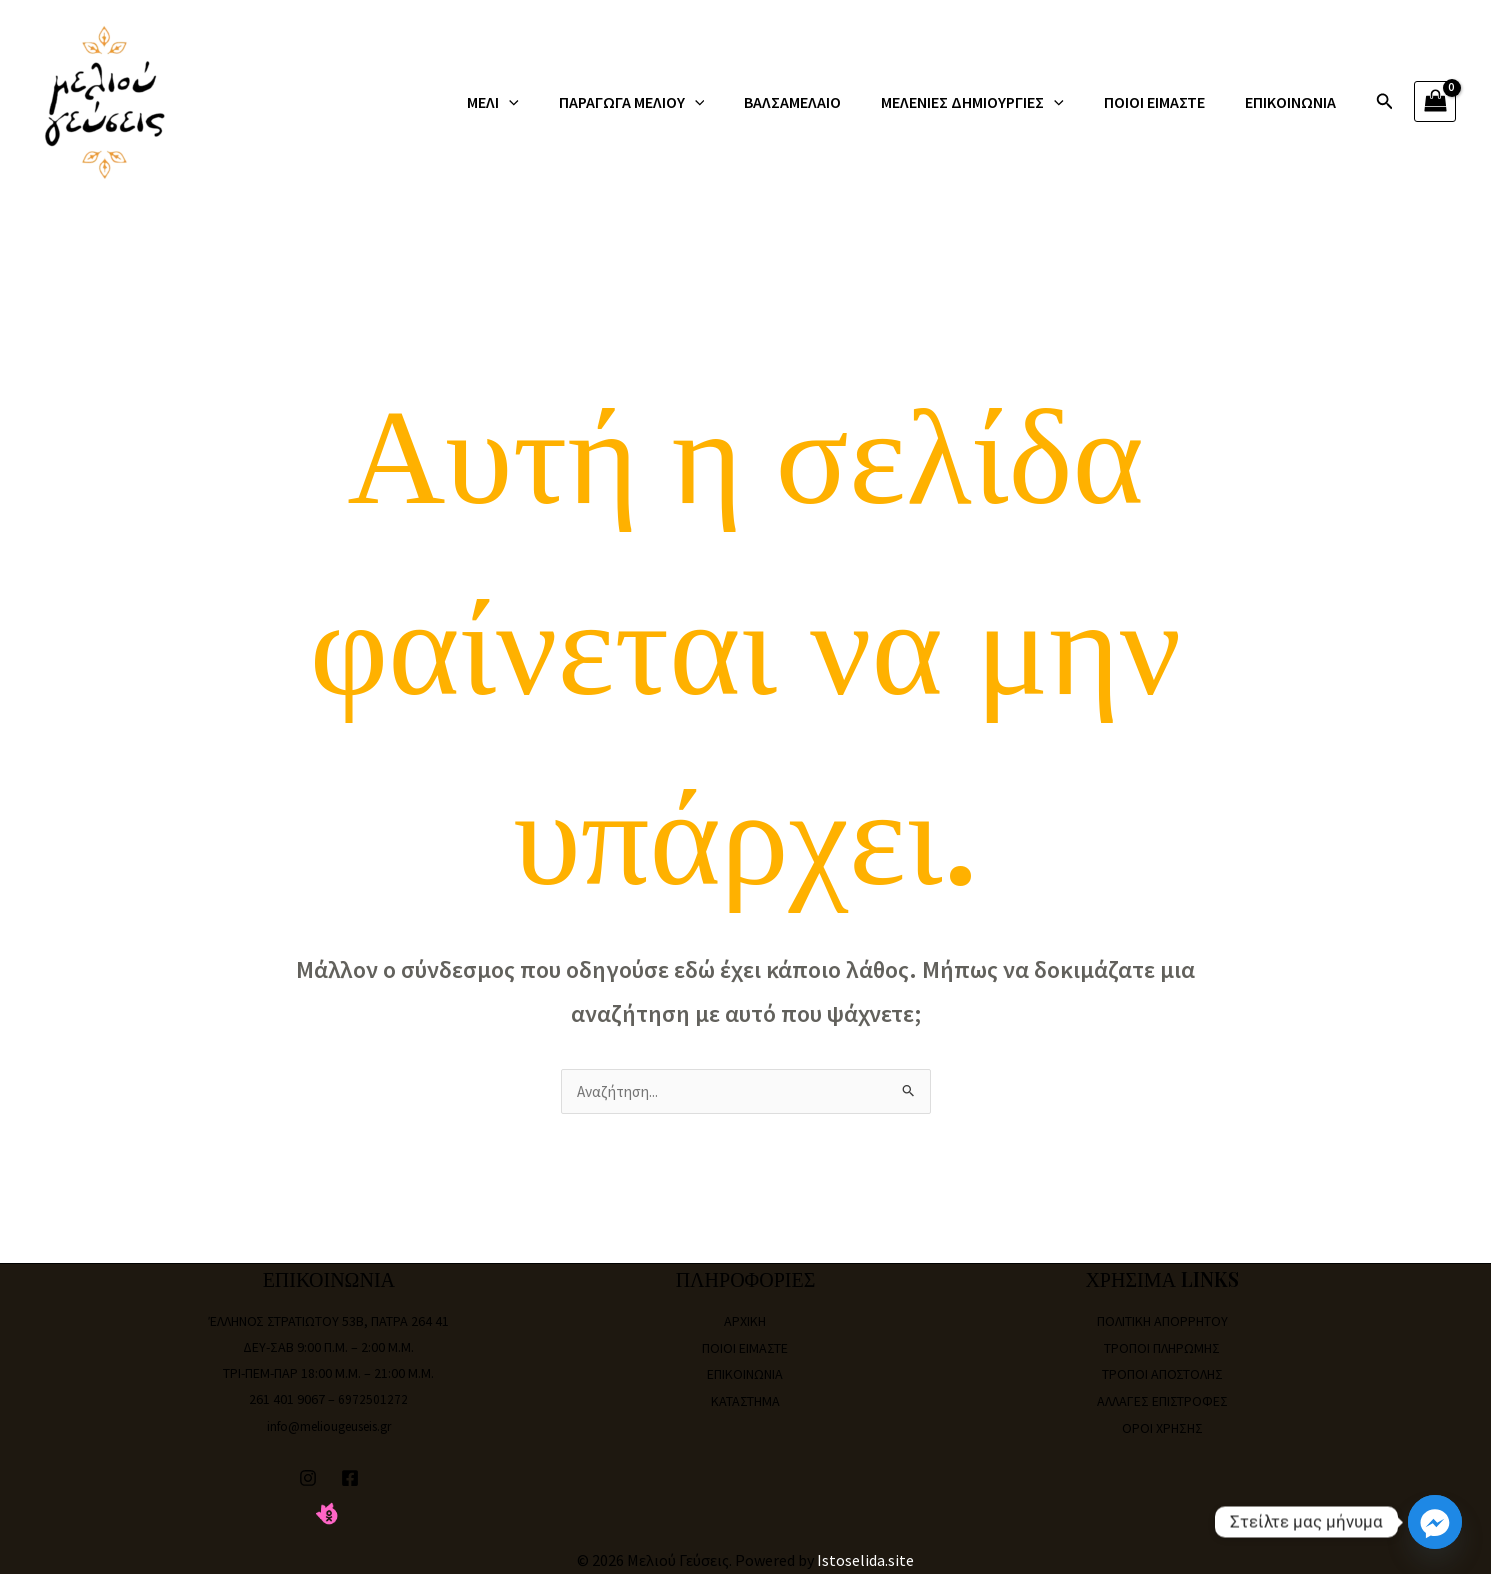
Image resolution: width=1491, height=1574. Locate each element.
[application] (553, 102)
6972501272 (373, 1400)
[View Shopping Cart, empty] (1435, 101)
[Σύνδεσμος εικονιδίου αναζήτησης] (1385, 102)
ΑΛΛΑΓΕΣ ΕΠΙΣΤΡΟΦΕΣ (1162, 1400)
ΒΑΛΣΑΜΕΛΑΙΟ (820, 102)
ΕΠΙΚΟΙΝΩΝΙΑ (1294, 102)
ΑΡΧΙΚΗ (745, 1322)
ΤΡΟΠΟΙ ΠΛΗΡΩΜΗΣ (1162, 1348)
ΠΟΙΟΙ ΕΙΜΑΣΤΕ (1166, 102)
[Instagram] (308, 1477)
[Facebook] (350, 1477)
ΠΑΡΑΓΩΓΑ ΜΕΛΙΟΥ (668, 102)
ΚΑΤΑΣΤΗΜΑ (745, 1400)
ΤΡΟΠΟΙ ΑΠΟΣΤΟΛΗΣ (1162, 1374)
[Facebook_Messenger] (1435, 1522)
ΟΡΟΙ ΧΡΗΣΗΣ (1162, 1426)
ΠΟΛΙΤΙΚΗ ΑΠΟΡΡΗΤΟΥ (1162, 1322)
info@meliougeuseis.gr (328, 1426)
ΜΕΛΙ (537, 102)
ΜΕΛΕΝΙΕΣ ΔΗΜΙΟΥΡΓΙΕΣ (992, 102)
